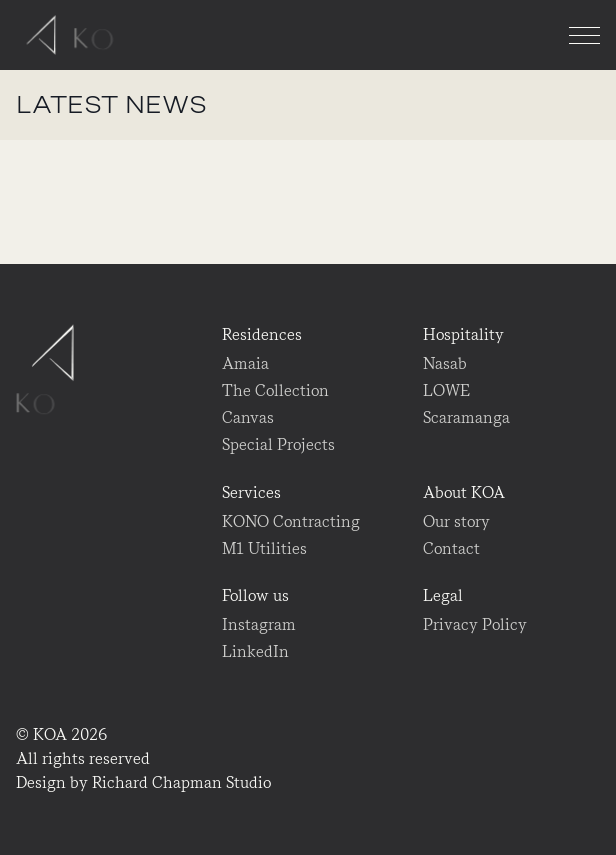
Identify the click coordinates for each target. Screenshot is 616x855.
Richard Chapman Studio (181, 782)
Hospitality (463, 334)
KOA (74, 35)
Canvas (248, 417)
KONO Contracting (291, 521)
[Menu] (584, 35)
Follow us (255, 595)
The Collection (275, 390)
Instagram (259, 624)
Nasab (445, 363)
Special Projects (278, 444)
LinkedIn (255, 651)
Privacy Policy (475, 624)
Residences (262, 334)
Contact (451, 548)
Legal (443, 595)
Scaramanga (466, 417)
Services (251, 492)
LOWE (446, 390)
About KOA (464, 492)
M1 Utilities (264, 548)
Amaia (245, 363)
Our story (456, 521)
